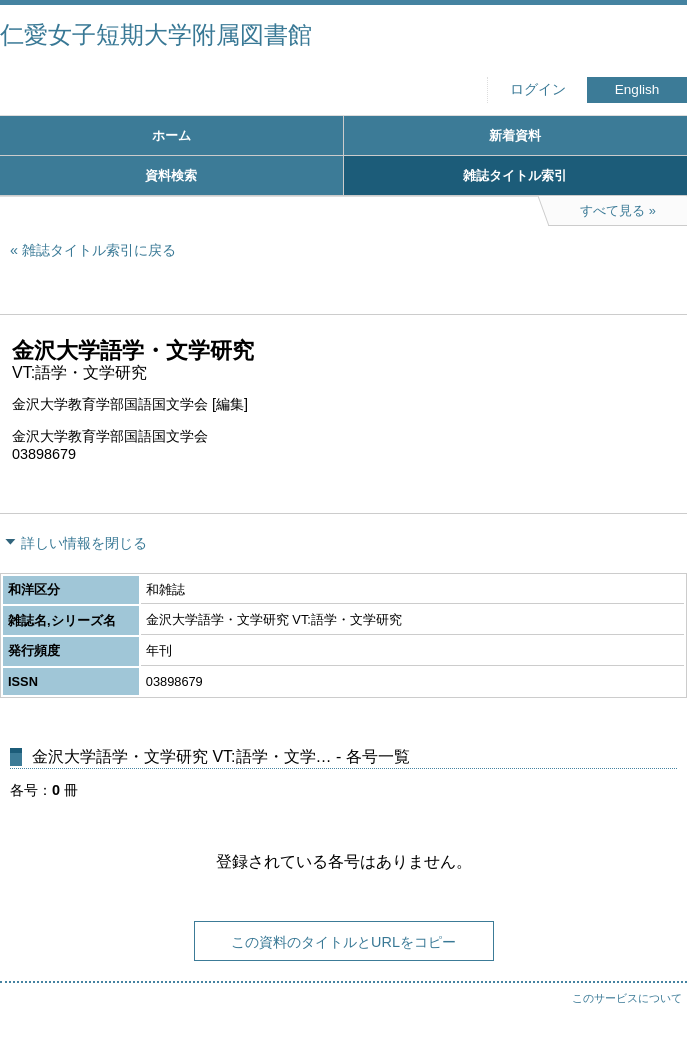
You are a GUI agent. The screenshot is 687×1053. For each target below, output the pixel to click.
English (637, 89)
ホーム (171, 135)
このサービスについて (627, 998)
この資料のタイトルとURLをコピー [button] (343, 942)
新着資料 (515, 135)
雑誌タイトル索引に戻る (99, 250)
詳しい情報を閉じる (84, 543)
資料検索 (171, 175)
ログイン (538, 89)
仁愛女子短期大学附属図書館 (156, 34)
